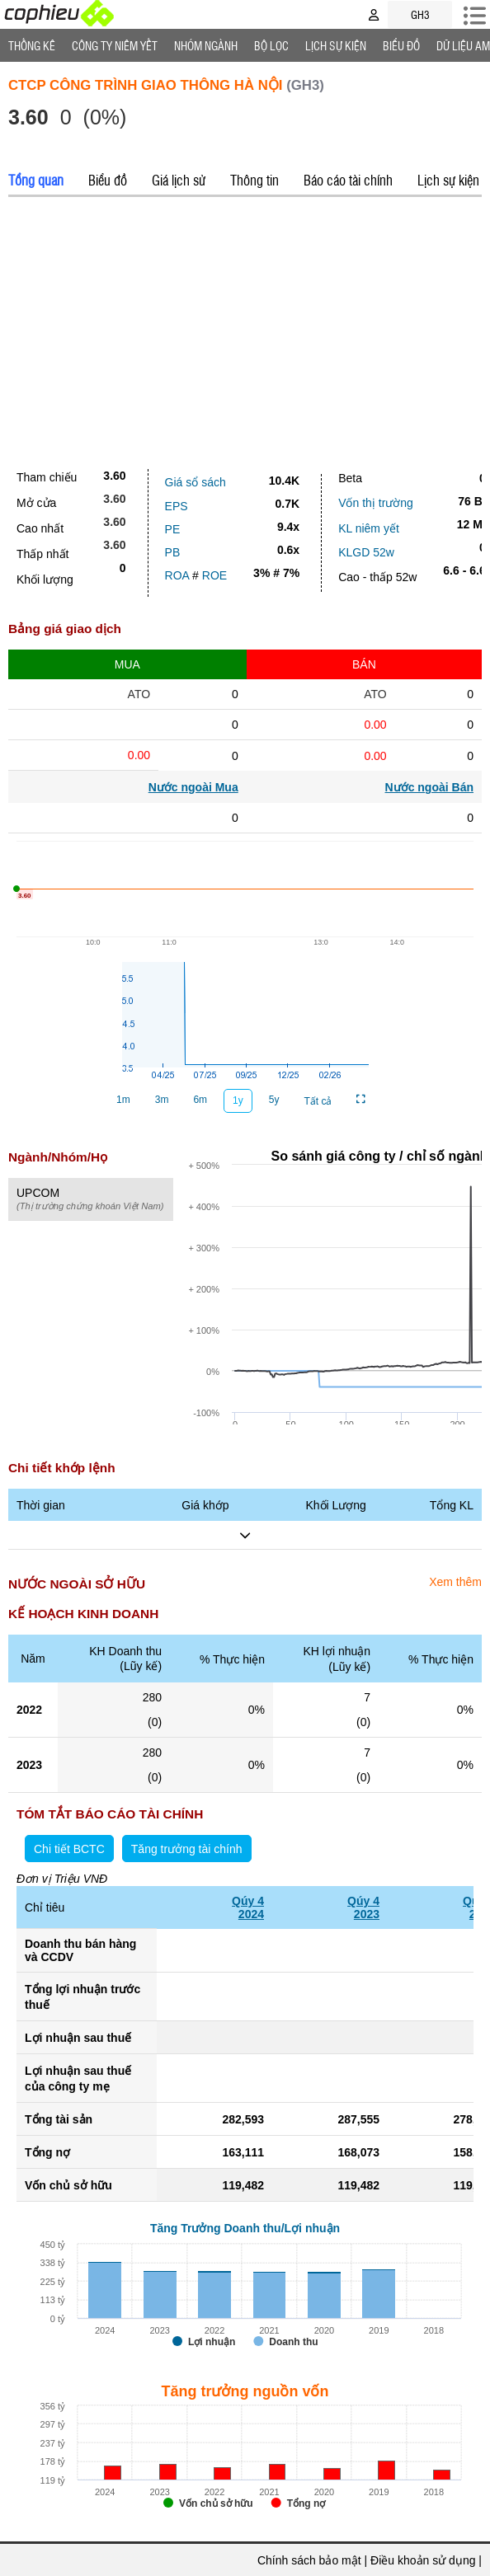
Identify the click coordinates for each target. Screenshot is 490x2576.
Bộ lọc (271, 45)
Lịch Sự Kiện (335, 45)
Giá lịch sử (178, 180)
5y (274, 1099)
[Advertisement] (245, 328)
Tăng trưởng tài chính (187, 1849)
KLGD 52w (366, 552)
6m (200, 1099)
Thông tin (254, 180)
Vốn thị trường (375, 502)
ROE (214, 575)
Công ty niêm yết (115, 45)
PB (173, 552)
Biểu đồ (401, 45)
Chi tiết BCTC (69, 1849)
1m (123, 1099)
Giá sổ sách (195, 482)
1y (238, 1100)
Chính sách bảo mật (309, 2560)
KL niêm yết (368, 528)
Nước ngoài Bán (429, 787)
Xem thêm (455, 1581)
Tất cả (318, 1101)
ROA (177, 575)
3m (162, 1099)
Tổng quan (36, 180)
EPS (176, 506)
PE (173, 529)
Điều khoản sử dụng (422, 2560)
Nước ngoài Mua (193, 787)
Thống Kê (31, 45)
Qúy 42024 (248, 1907)
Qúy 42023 (363, 1907)
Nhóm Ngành (206, 45)
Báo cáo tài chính (348, 180)
